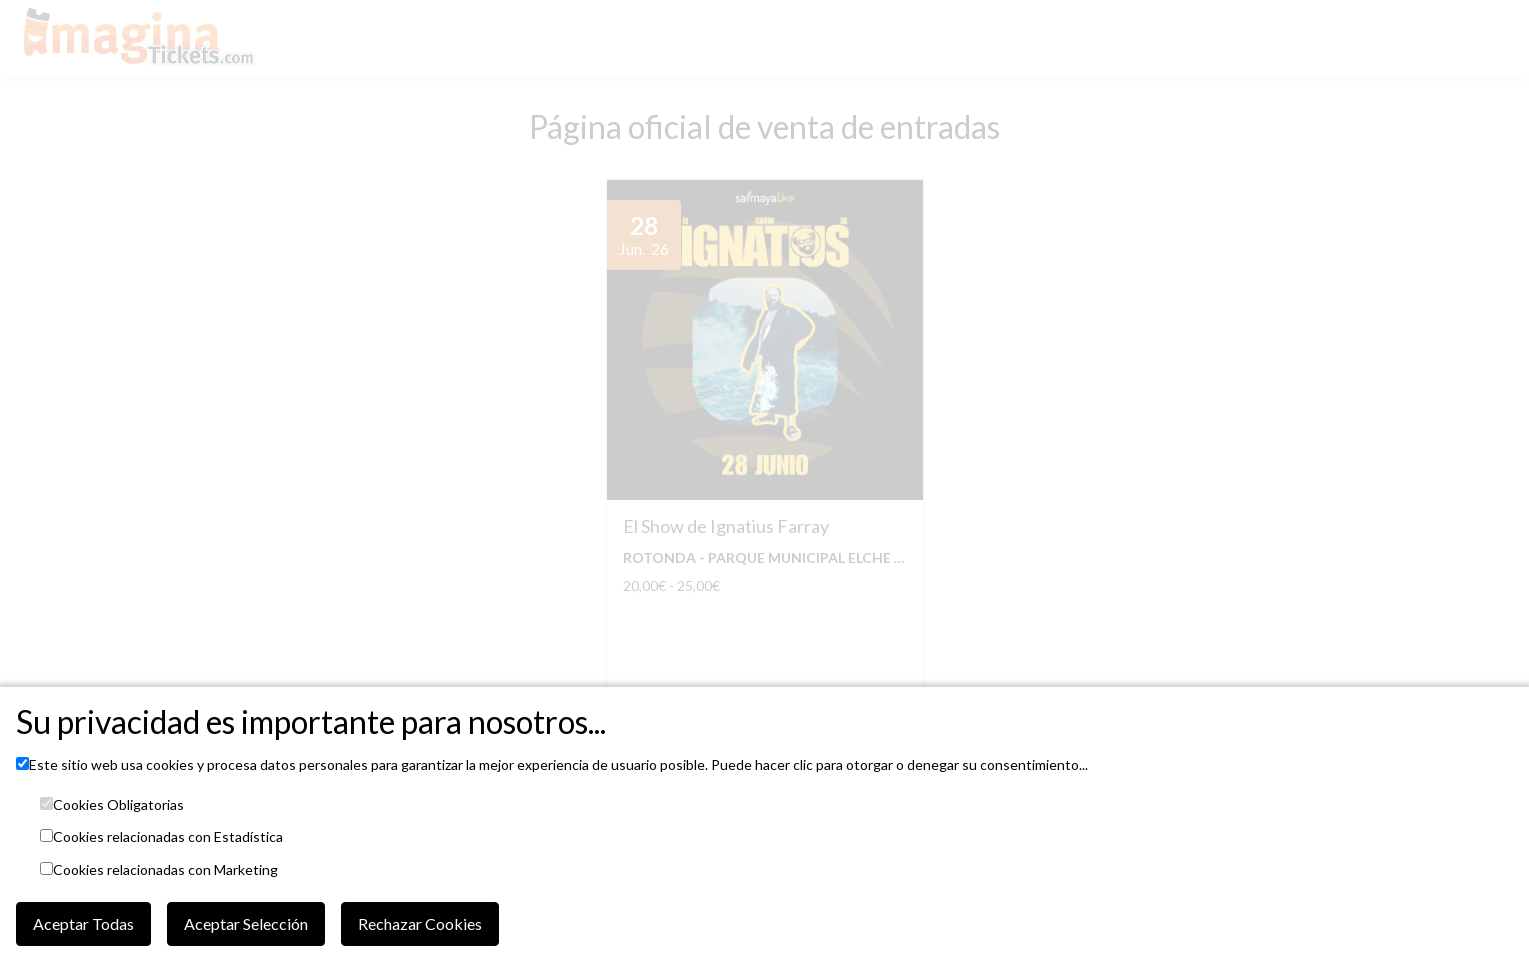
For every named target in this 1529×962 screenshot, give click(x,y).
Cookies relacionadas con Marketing (165, 870)
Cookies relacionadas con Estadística (168, 837)
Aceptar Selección (246, 923)
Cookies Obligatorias (118, 805)
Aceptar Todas (83, 923)
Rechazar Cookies (420, 923)
